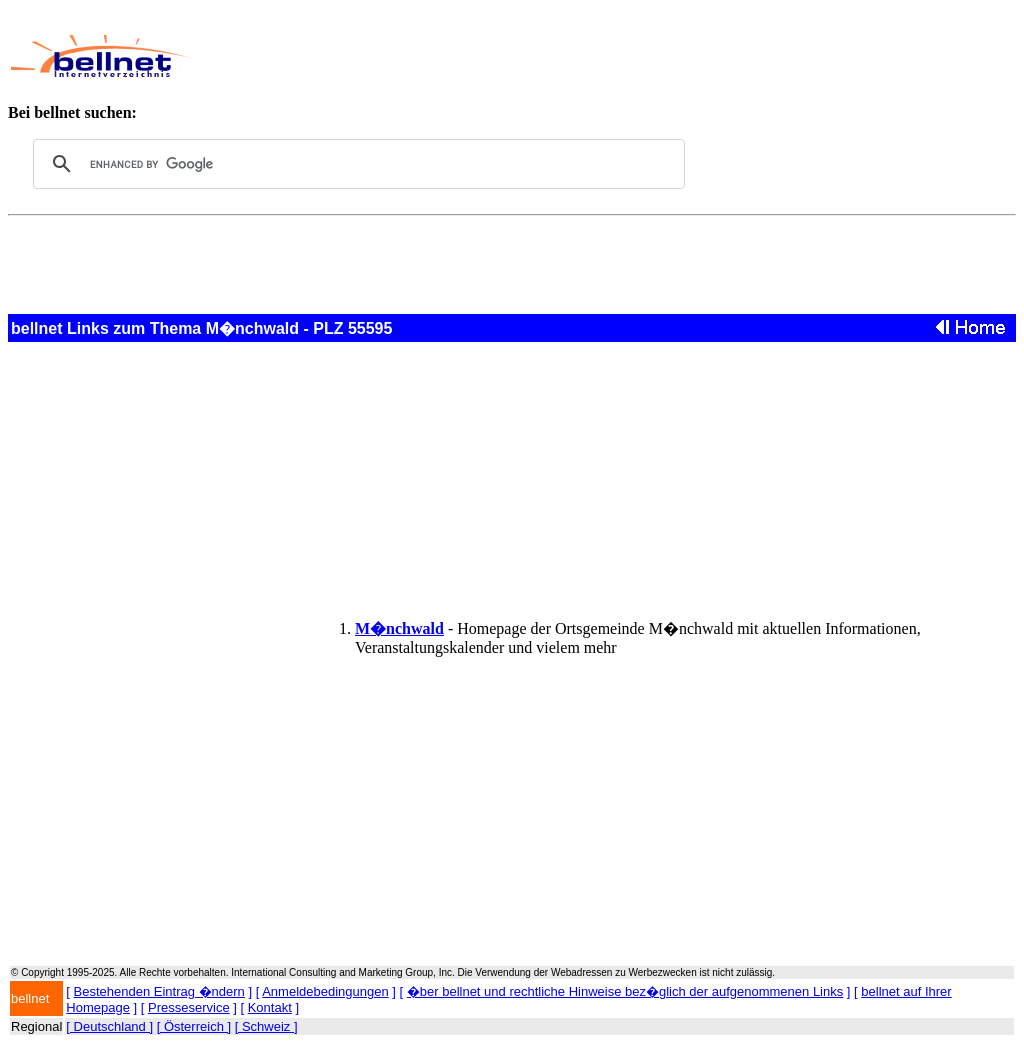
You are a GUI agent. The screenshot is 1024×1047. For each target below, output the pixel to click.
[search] (356, 164)
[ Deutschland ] (109, 1026)
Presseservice (189, 1007)
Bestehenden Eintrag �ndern (159, 991)
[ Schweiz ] (266, 1026)
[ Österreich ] (194, 1026)
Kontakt (270, 1007)
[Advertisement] (576, 56)
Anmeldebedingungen (325, 991)
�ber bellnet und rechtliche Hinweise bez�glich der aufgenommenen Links (625, 991)
